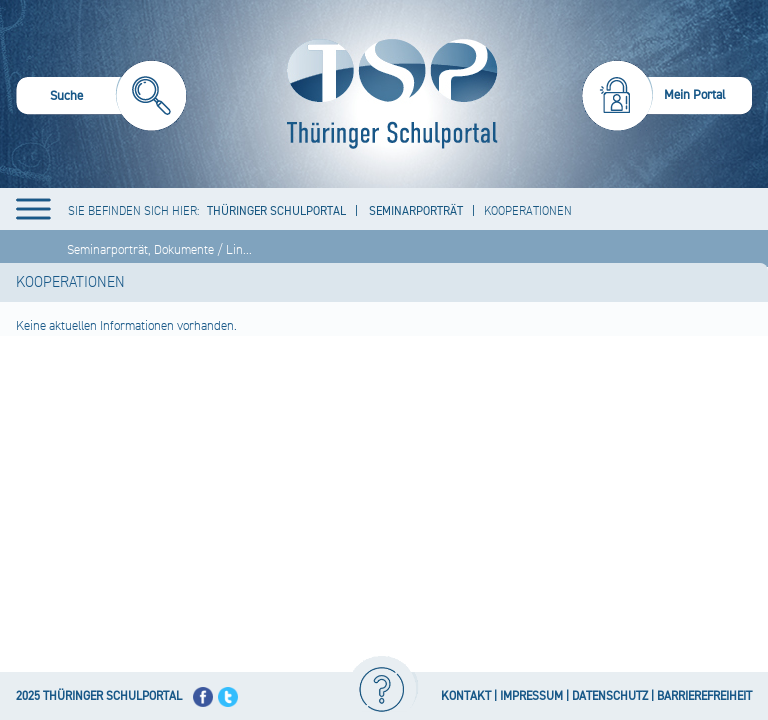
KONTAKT (466, 696)
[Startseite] (387, 94)
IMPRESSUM (531, 696)
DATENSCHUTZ (610, 696)
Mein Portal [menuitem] (695, 95)
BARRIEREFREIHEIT (704, 696)
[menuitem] (101, 98)
